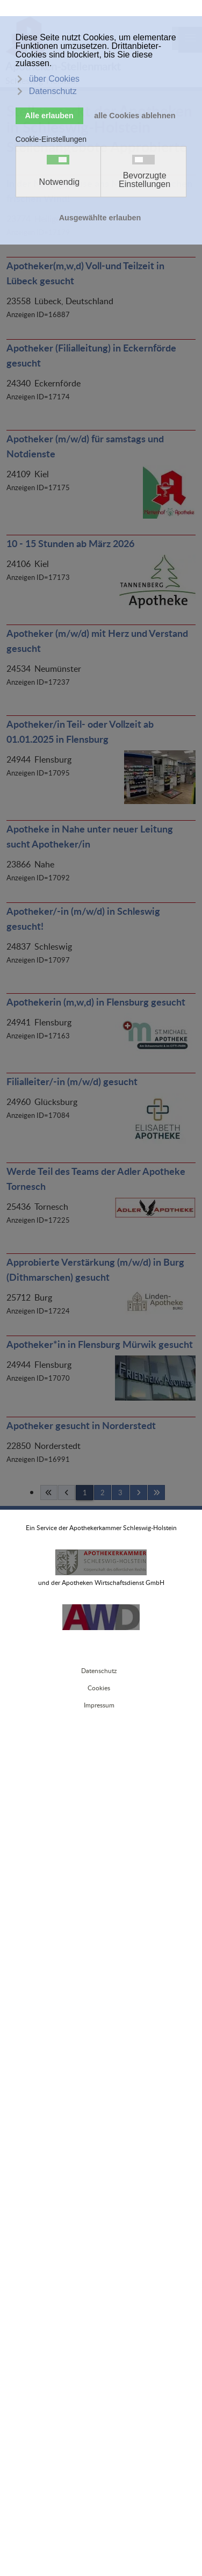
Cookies (99, 1687)
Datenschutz (99, 1670)
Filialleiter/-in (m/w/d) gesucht (72, 1081)
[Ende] (156, 1492)
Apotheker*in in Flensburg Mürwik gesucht (99, 1344)
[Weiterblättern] (138, 1492)
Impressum (99, 1705)
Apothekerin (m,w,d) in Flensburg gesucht (95, 1002)
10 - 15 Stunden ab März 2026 (70, 543)
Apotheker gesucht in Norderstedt (81, 1425)
